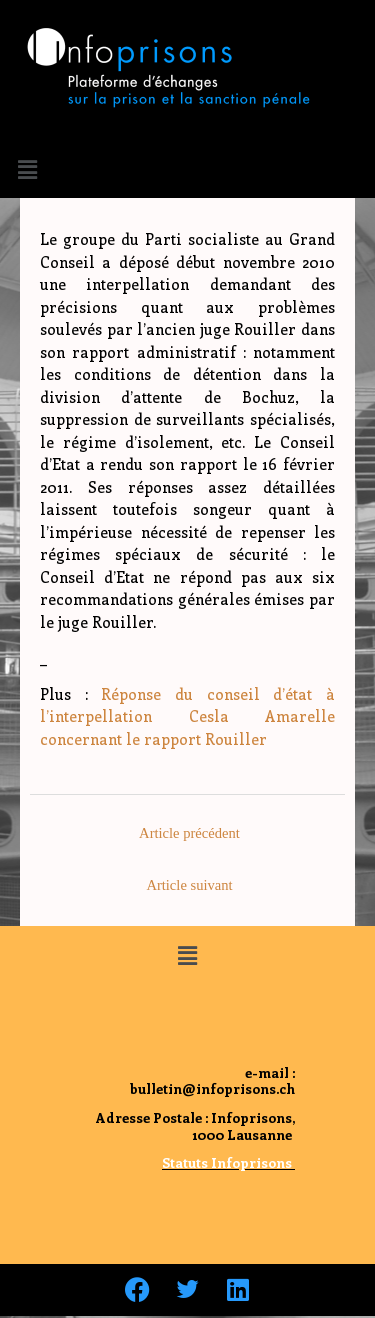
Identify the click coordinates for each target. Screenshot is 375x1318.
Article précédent (189, 833)
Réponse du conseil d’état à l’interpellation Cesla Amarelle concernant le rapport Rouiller (187, 716)
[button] (27, 169)
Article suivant (189, 885)
